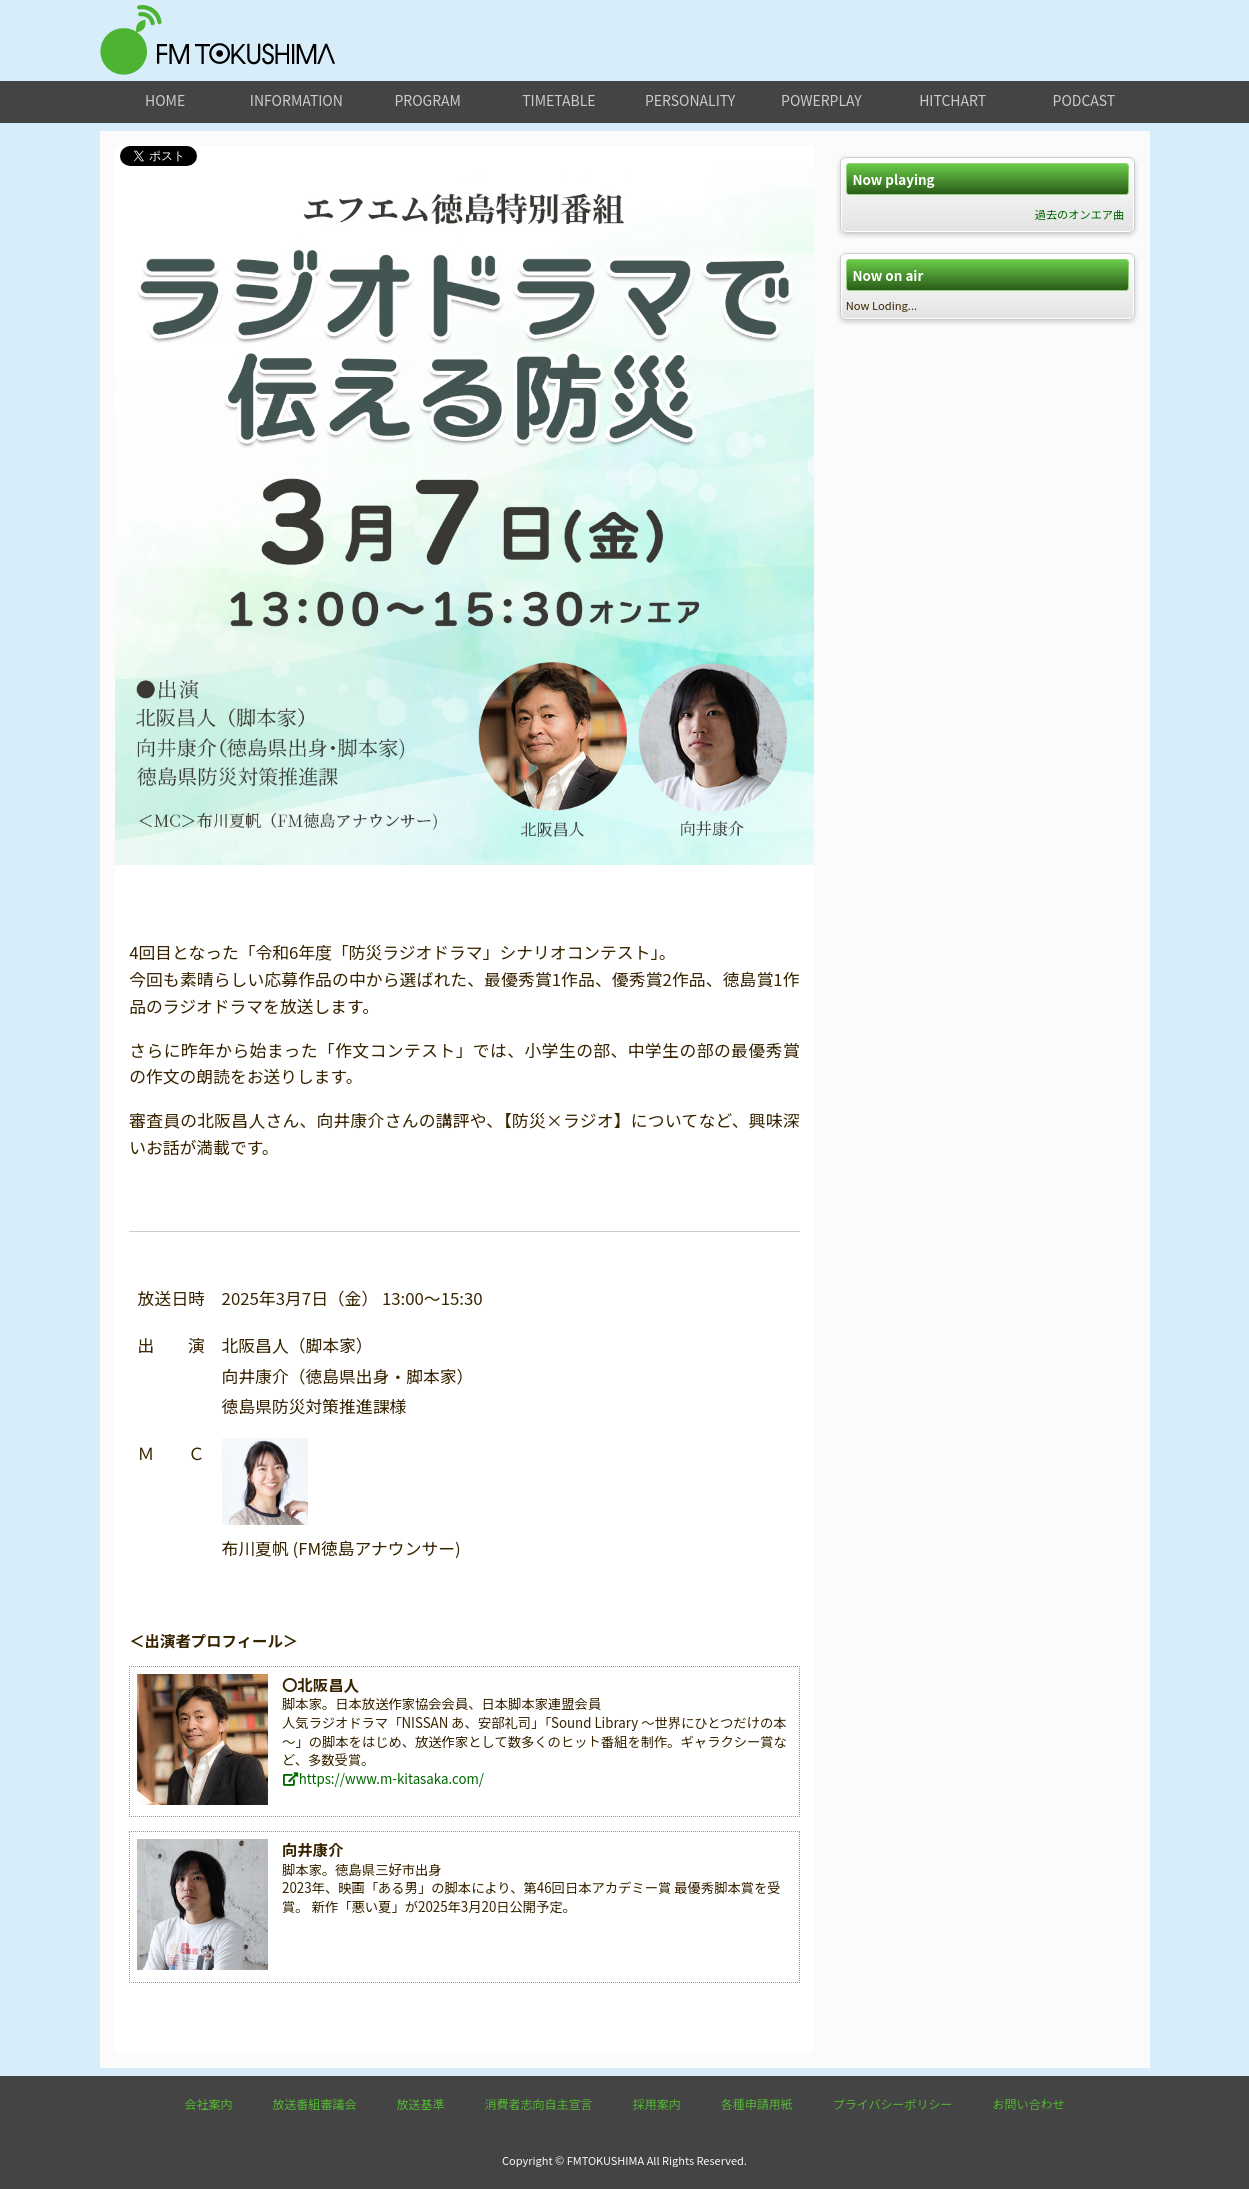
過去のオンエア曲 (1080, 214)
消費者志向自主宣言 (539, 2103)
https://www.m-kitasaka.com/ (383, 1778)
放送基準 (421, 2103)
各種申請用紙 (757, 2103)
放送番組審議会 (315, 2103)
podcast (1084, 100)
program (427, 100)
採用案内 (657, 2103)
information (296, 100)
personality (690, 100)
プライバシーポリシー (893, 2103)
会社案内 (209, 2103)
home (165, 100)
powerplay (821, 100)
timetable (558, 100)
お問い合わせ (1028, 2103)
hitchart (952, 100)
